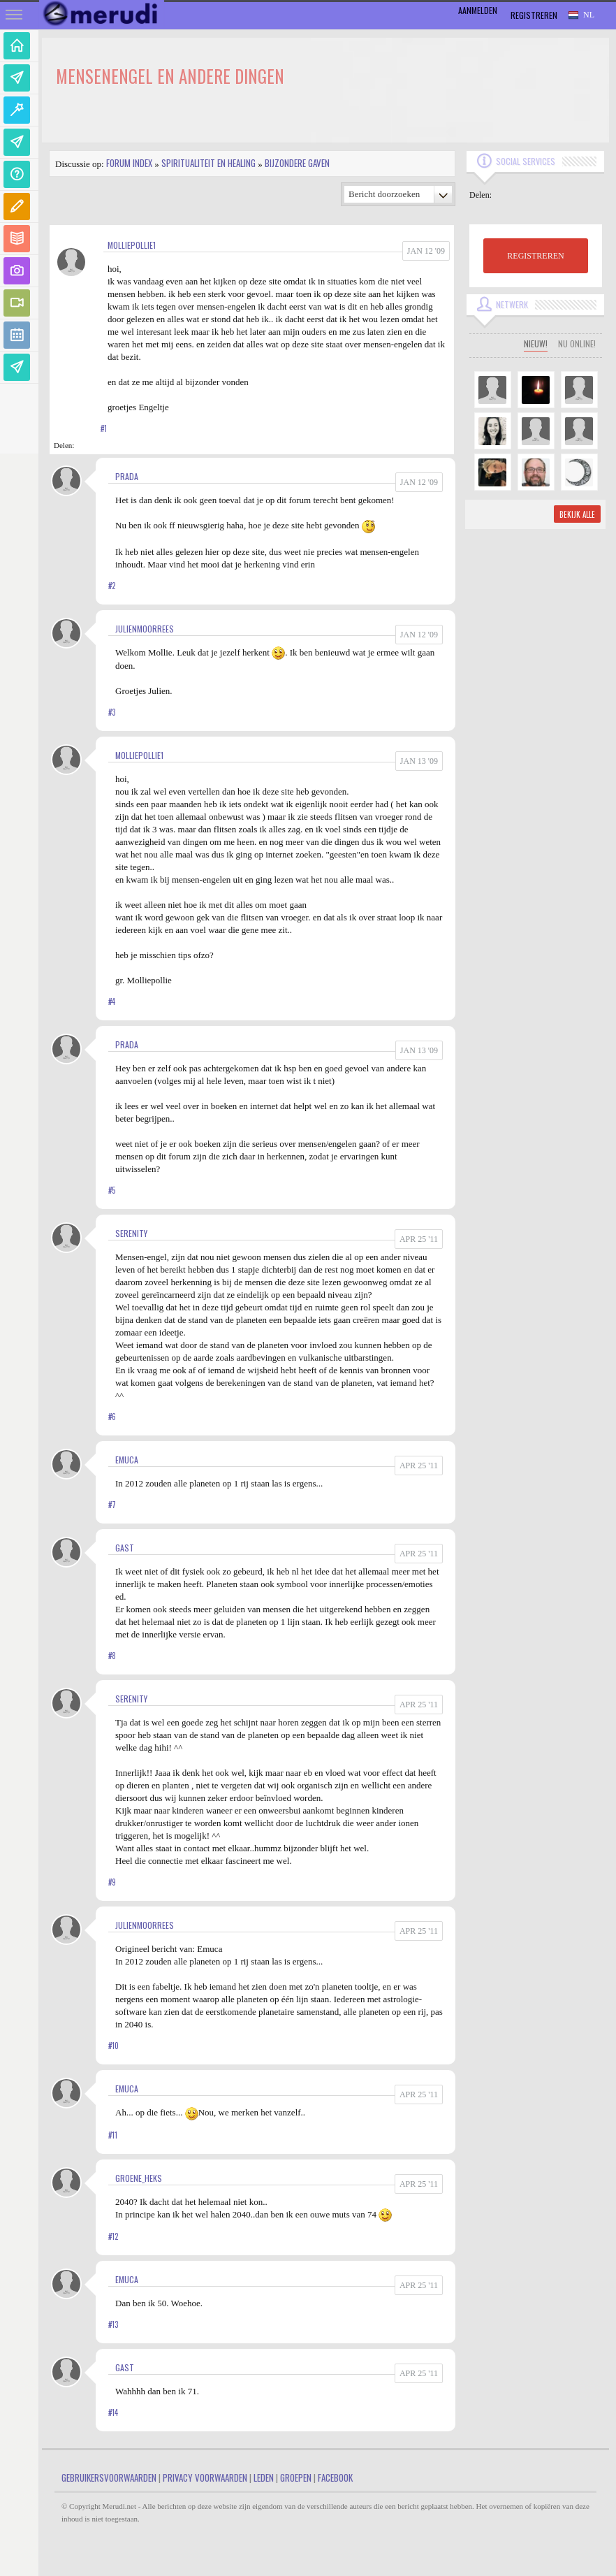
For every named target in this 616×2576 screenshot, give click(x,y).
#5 (111, 1190)
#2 (111, 585)
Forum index (129, 163)
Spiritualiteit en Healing (208, 163)
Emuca (126, 1460)
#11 (112, 2135)
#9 (112, 1882)
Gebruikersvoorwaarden (108, 2477)
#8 (112, 1655)
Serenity (131, 1233)
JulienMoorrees (144, 629)
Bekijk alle (577, 514)
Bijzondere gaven (297, 163)
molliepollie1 (132, 245)
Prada (126, 476)
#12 (113, 2236)
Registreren (534, 15)
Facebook (335, 2477)
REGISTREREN (535, 256)
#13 (113, 2324)
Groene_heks (138, 2178)
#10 (113, 2045)
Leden (264, 2477)
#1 (104, 428)
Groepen (295, 2477)
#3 (111, 712)
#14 (113, 2412)
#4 (111, 1001)
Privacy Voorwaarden (205, 2477)
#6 (112, 1416)
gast (124, 1548)
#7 (112, 1504)
